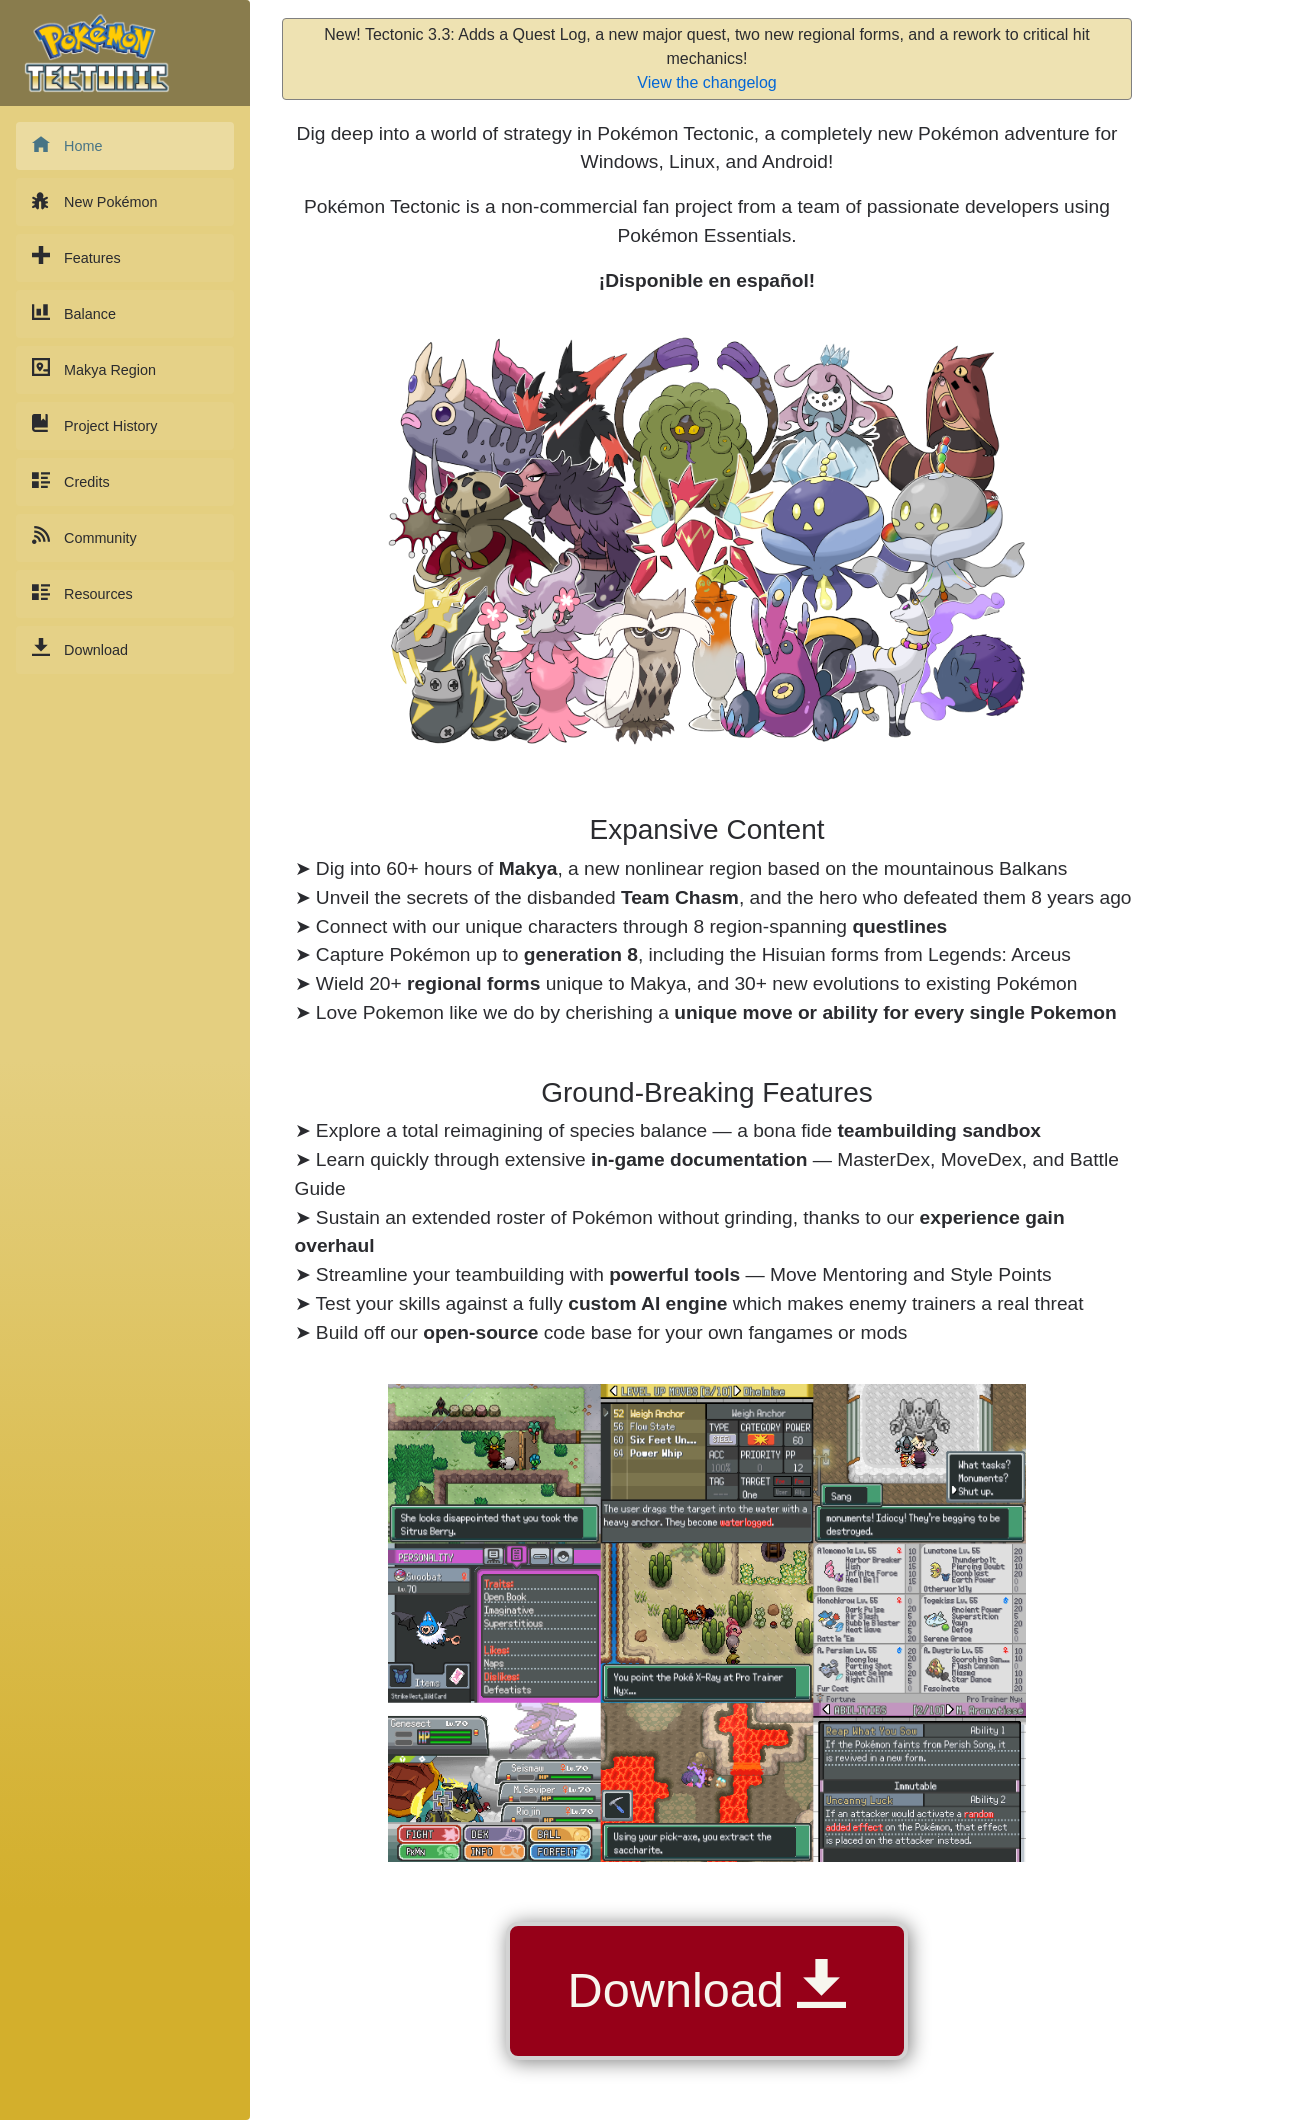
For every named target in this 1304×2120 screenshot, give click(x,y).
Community (84, 536)
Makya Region (94, 368)
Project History (95, 424)
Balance (74, 312)
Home (67, 144)
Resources (82, 592)
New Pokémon (95, 200)
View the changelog (706, 82)
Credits (71, 480)
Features (76, 256)
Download (80, 648)
